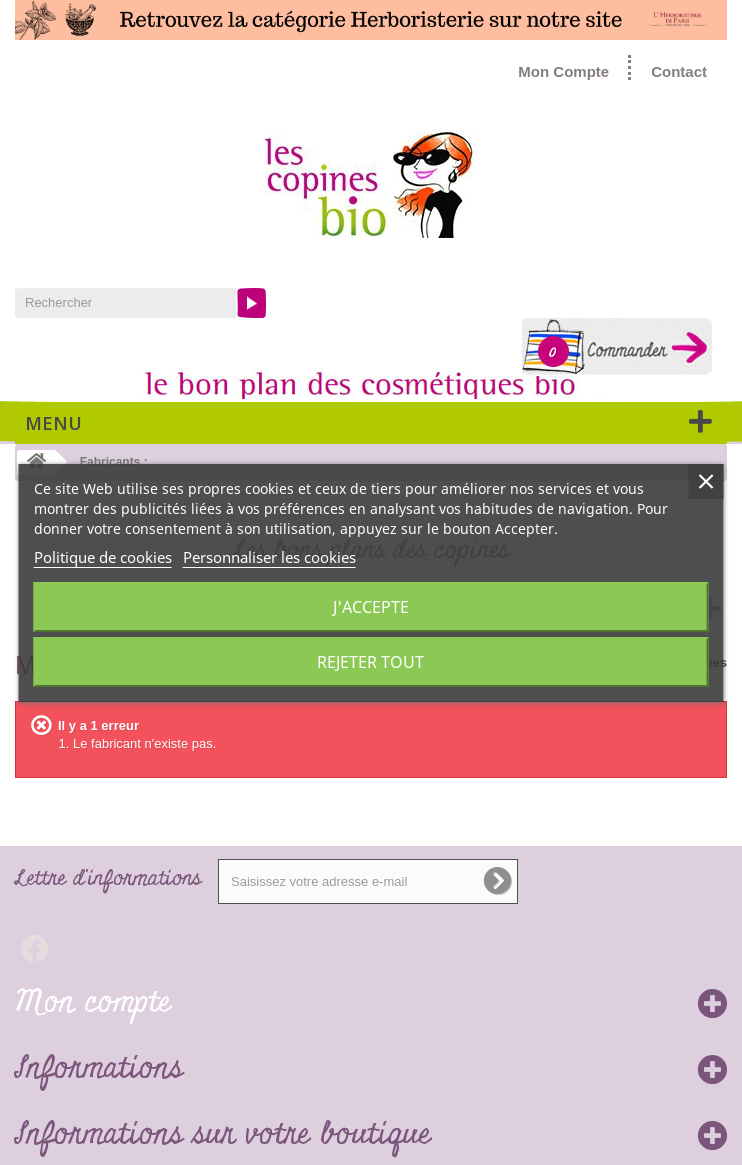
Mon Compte (563, 71)
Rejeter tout (370, 662)
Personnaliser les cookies (269, 557)
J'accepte (371, 607)
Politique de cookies (103, 557)
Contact (679, 71)
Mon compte (93, 1003)
